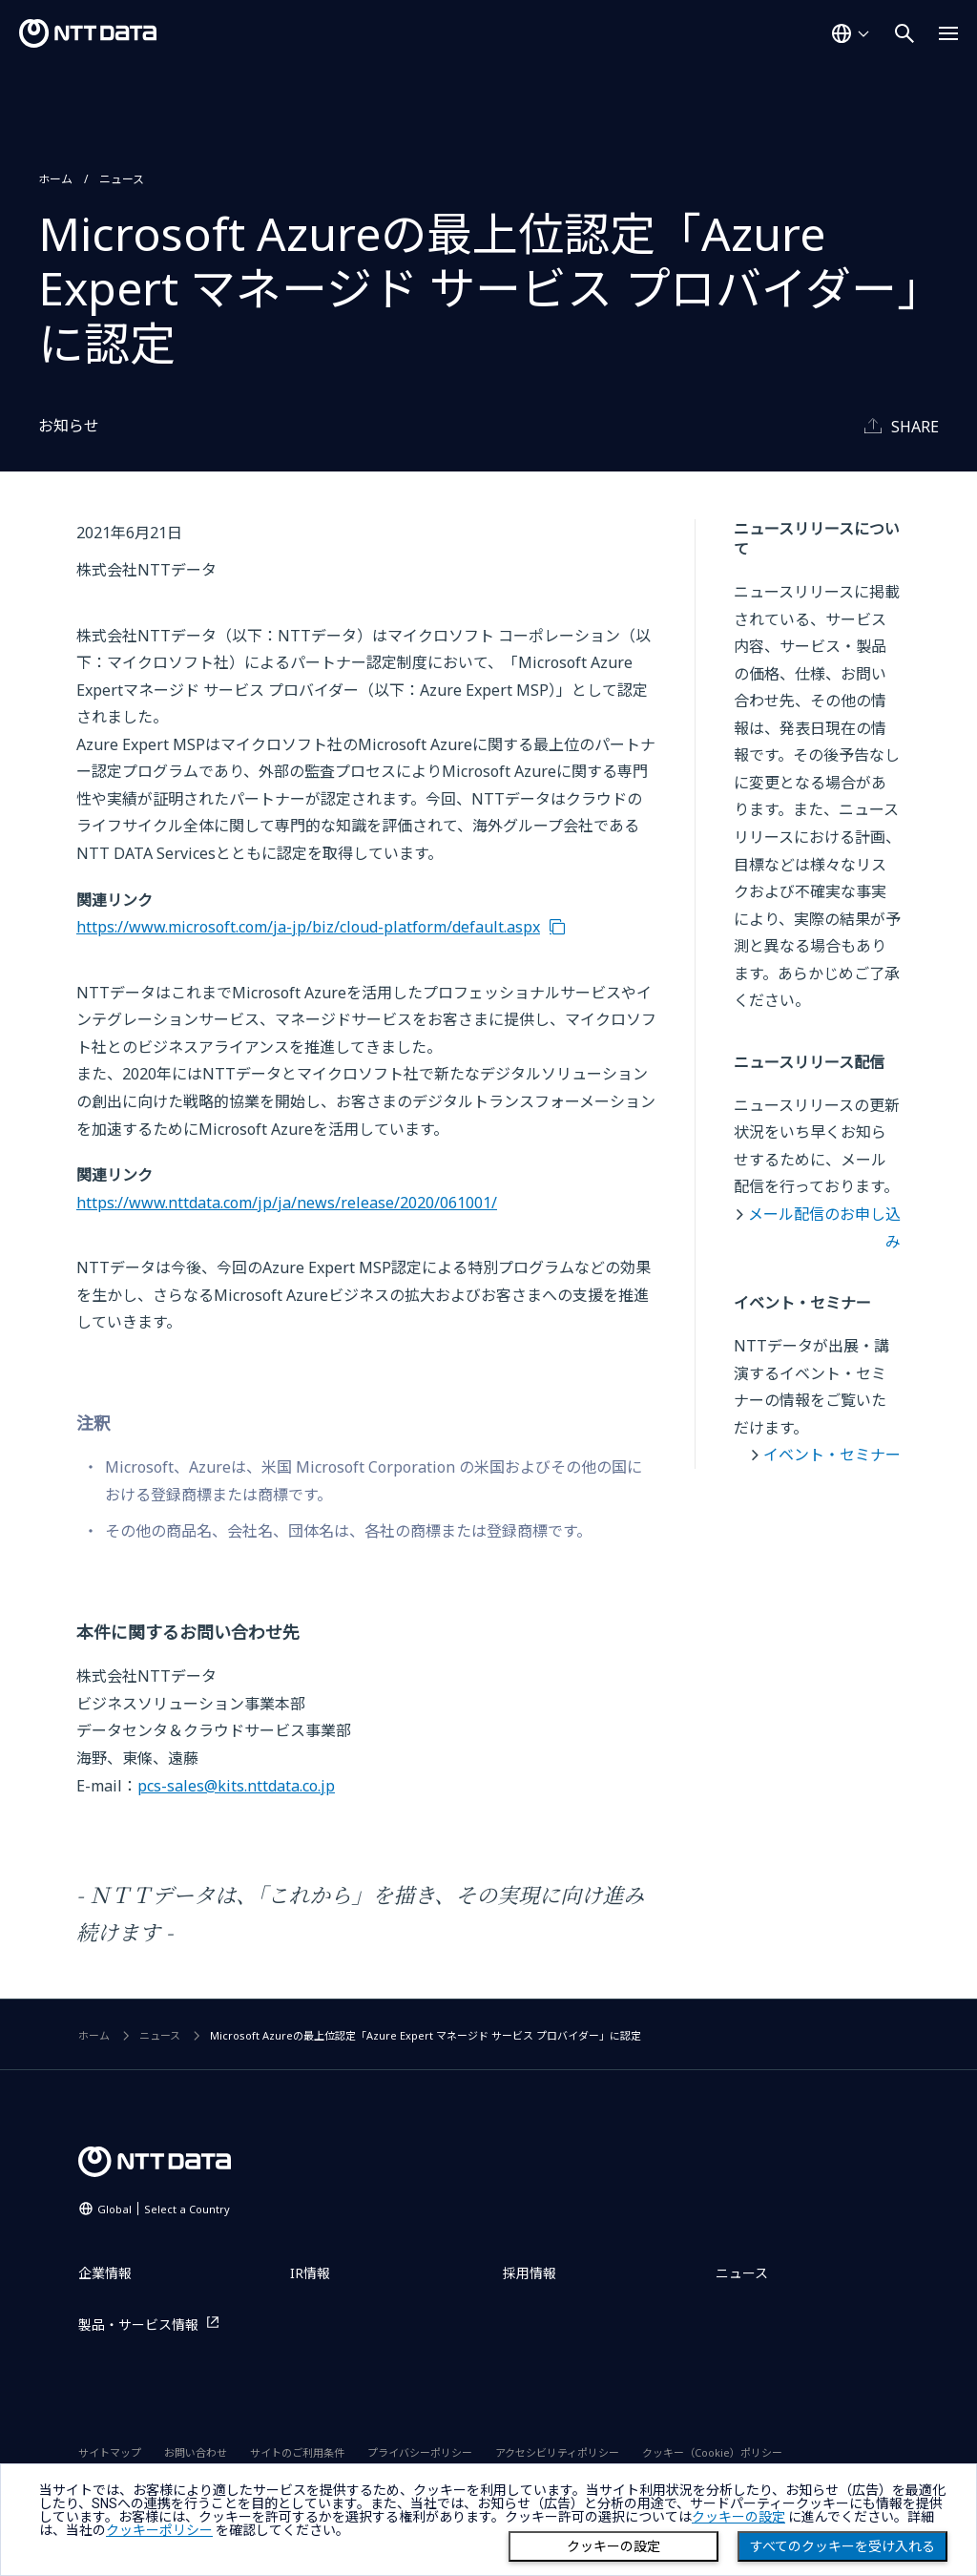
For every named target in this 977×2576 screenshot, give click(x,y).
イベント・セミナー (832, 1454)
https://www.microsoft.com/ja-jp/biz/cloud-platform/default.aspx (308, 926)
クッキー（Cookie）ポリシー (712, 2452)
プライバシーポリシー (419, 2452)
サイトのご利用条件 (297, 2452)
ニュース (121, 179)
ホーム (55, 179)
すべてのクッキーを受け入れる (842, 2546)
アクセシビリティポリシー (557, 2452)
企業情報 (105, 2273)
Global (163, 2209)
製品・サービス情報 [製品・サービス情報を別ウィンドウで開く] (138, 2324)
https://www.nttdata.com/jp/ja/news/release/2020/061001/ (286, 1202)
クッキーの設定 (613, 2546)
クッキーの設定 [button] (738, 2516)
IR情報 (310, 2273)
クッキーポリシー (159, 2530)
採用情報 (529, 2273)
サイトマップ (109, 2452)
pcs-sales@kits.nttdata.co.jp (236, 1785)
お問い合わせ (195, 2452)
